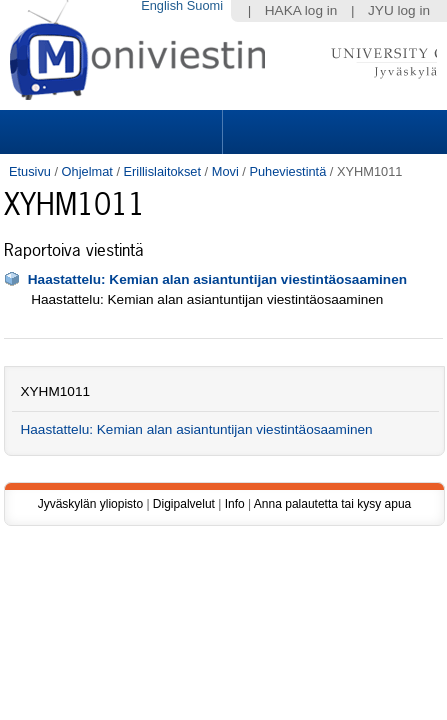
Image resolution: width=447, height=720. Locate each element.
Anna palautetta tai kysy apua (332, 504)
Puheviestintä (287, 171)
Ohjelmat (87, 171)
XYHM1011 (55, 391)
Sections (113, 132)
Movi (225, 171)
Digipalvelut (184, 504)
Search (332, 132)
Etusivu (30, 171)
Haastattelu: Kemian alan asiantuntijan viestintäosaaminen (217, 279)
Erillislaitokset (163, 171)
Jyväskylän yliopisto (90, 504)
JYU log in (399, 10)
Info (235, 504)
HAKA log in (301, 10)
